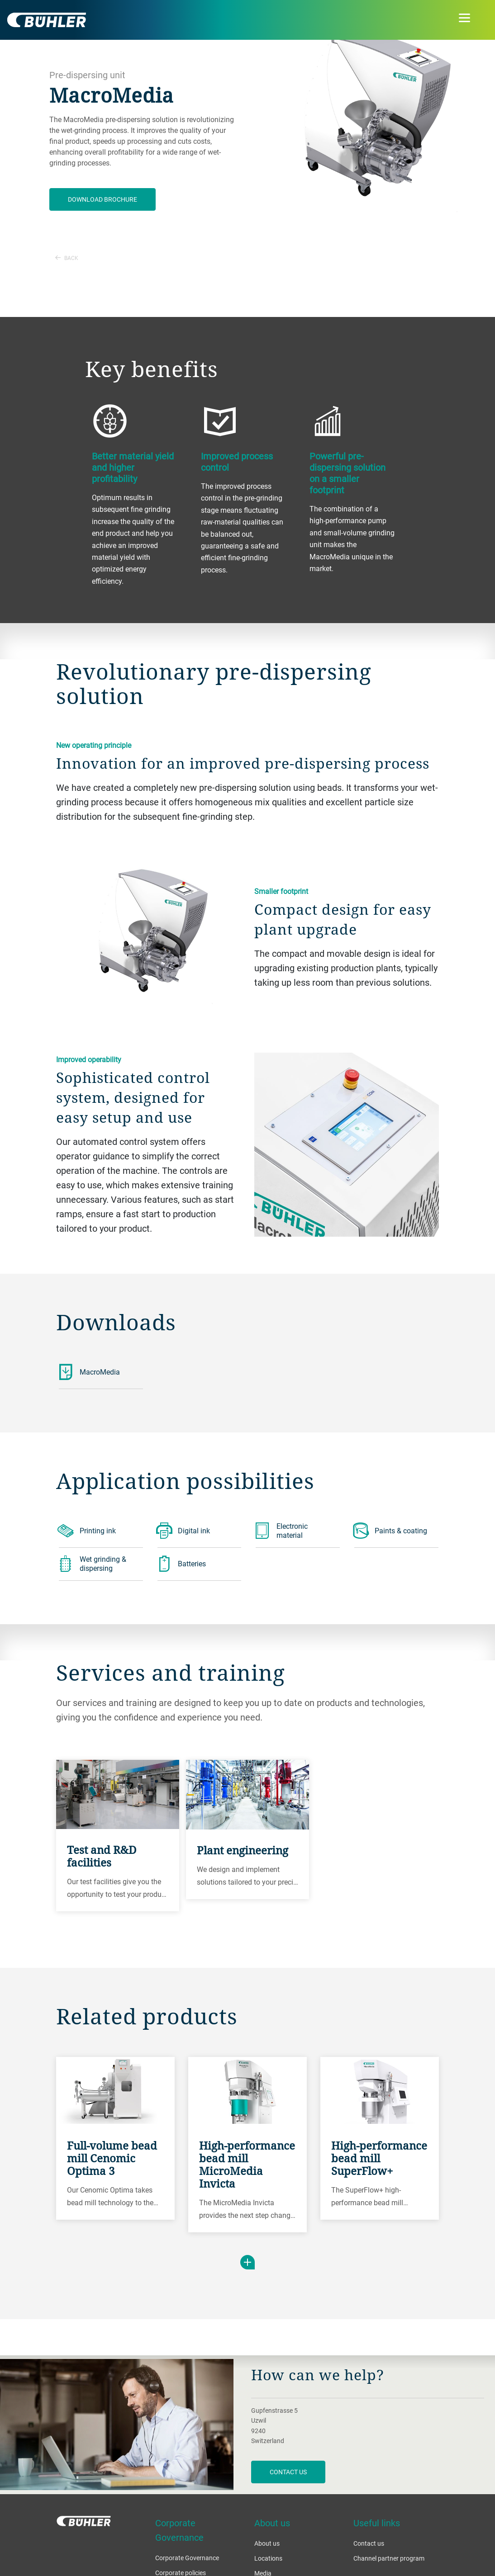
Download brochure (102, 199)
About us (267, 2543)
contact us (288, 2471)
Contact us (368, 2543)
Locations (268, 2558)
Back (66, 257)
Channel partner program (388, 2558)
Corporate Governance (187, 2557)
